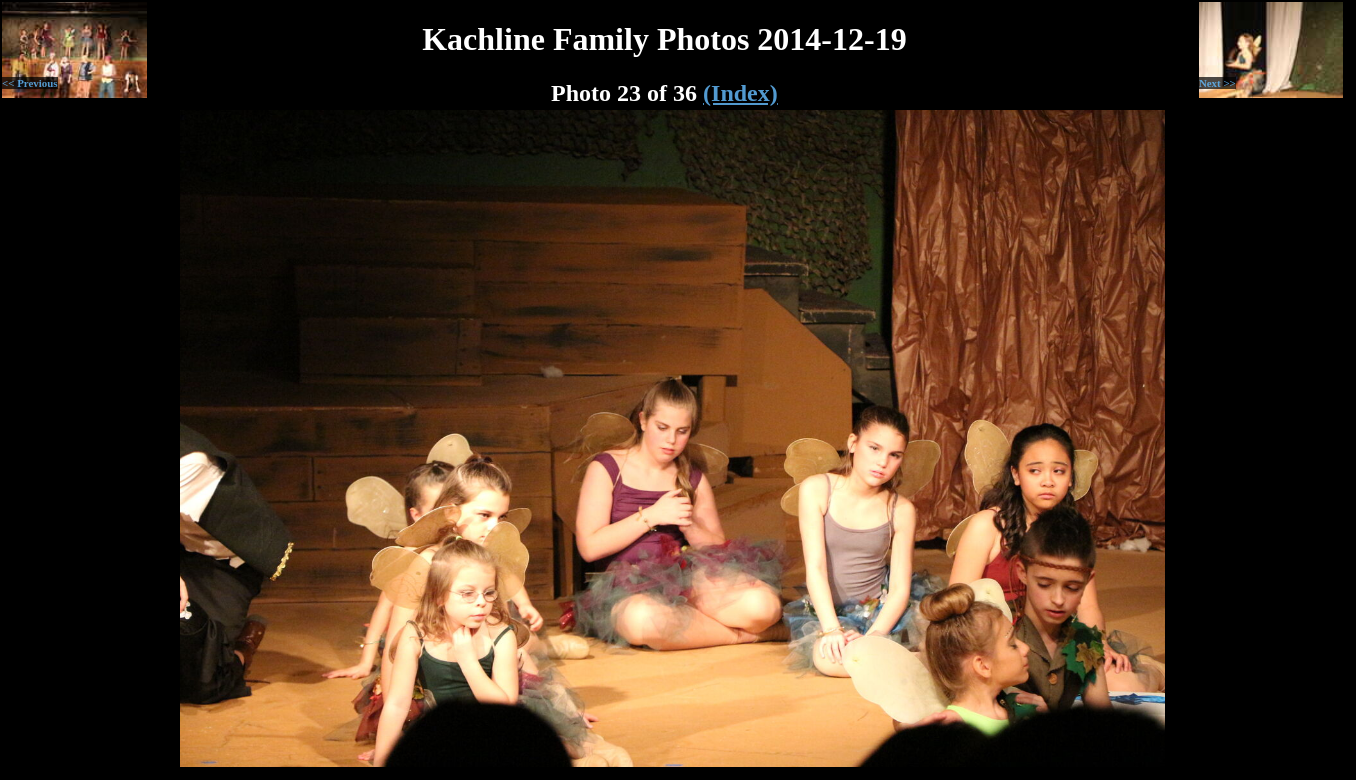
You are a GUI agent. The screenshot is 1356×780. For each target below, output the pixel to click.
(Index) (740, 93)
